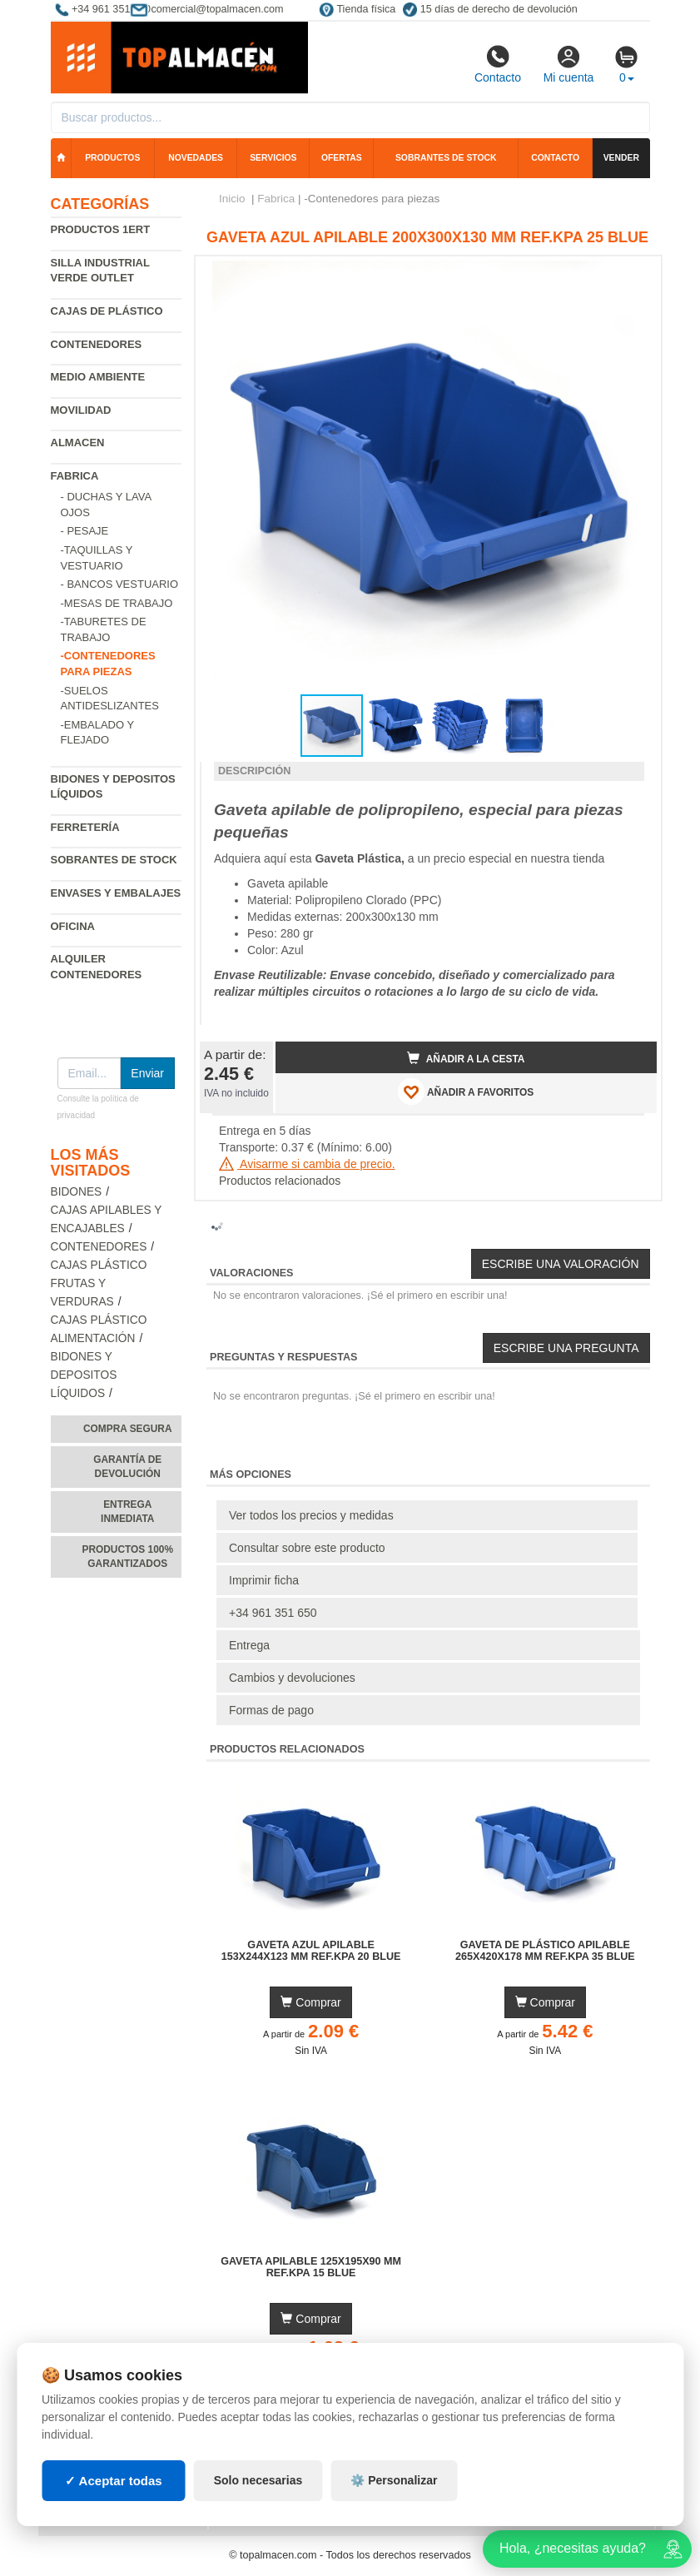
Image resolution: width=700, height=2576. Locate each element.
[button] (629, 275)
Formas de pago (271, 1710)
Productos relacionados (279, 1180)
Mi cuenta (569, 64)
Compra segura (127, 1429)
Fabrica (75, 476)
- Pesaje (85, 531)
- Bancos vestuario (120, 584)
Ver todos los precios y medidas (311, 1515)
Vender (621, 157)
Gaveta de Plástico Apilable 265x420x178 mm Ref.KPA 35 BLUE (545, 1950)
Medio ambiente (98, 376)
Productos (112, 157)
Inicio (232, 198)
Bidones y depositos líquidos (84, 1375)
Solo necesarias (258, 2480)
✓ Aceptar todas (113, 2481)
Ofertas (341, 157)
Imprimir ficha (264, 1580)
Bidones (76, 1192)
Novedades (195, 157)
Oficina (73, 926)
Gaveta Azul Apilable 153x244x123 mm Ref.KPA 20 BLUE (311, 1950)
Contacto (497, 64)
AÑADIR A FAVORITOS (466, 1091)
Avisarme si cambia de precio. (307, 1164)
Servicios (273, 157)
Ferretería (85, 827)
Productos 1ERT (101, 229)
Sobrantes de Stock (114, 859)
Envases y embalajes (116, 893)
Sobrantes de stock (446, 157)
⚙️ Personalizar (393, 2480)
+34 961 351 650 (273, 1612)
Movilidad (81, 410)
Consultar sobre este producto (307, 1547)
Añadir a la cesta (466, 1058)
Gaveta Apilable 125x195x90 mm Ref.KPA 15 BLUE (311, 2267)
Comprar (310, 2002)
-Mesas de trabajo (117, 603)
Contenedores (96, 344)
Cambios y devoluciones (292, 1677)
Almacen (78, 442)
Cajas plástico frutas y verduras (99, 1283)
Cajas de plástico (107, 311)
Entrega (249, 1645)
